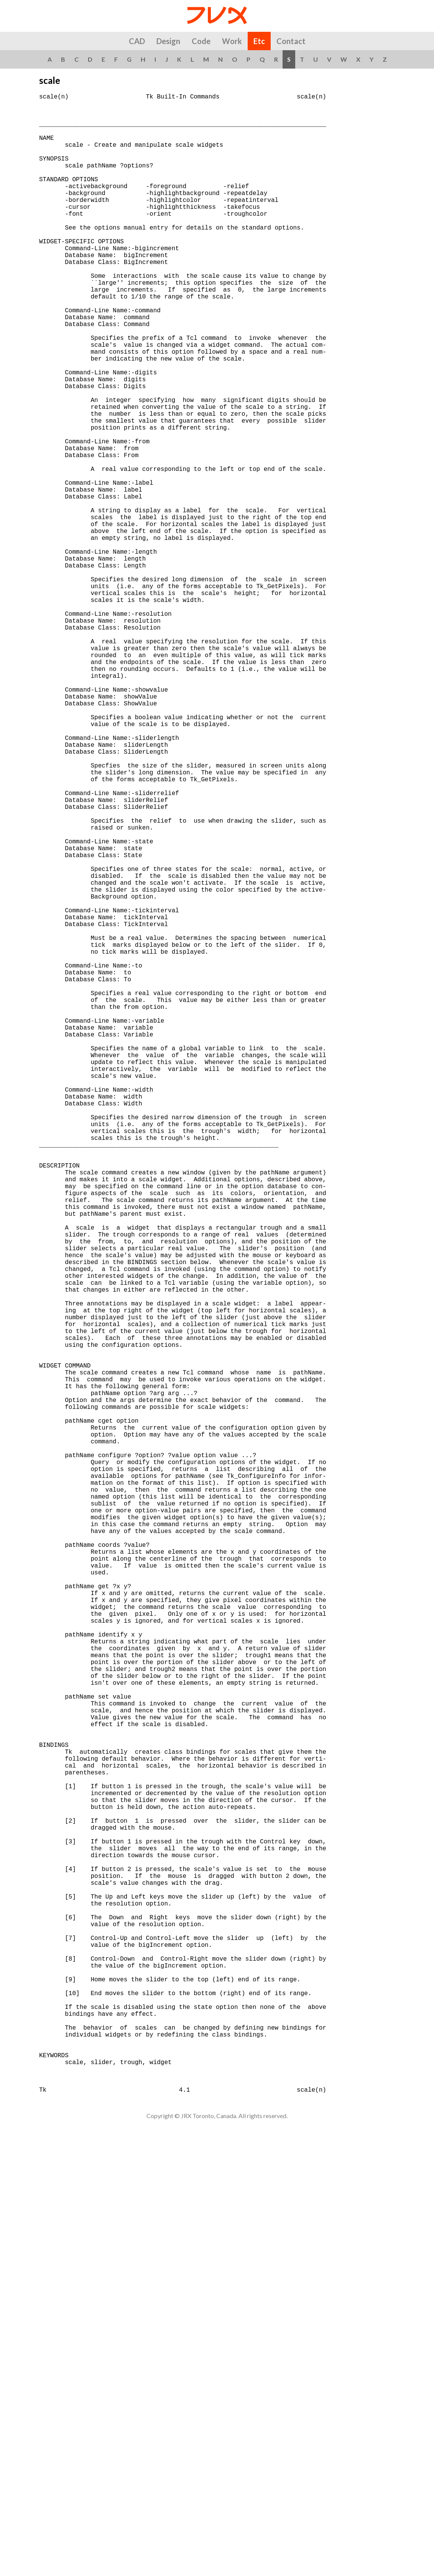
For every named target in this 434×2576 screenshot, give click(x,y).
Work (232, 41)
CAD (137, 41)
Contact (291, 41)
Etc (259, 41)
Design (168, 41)
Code (201, 41)
